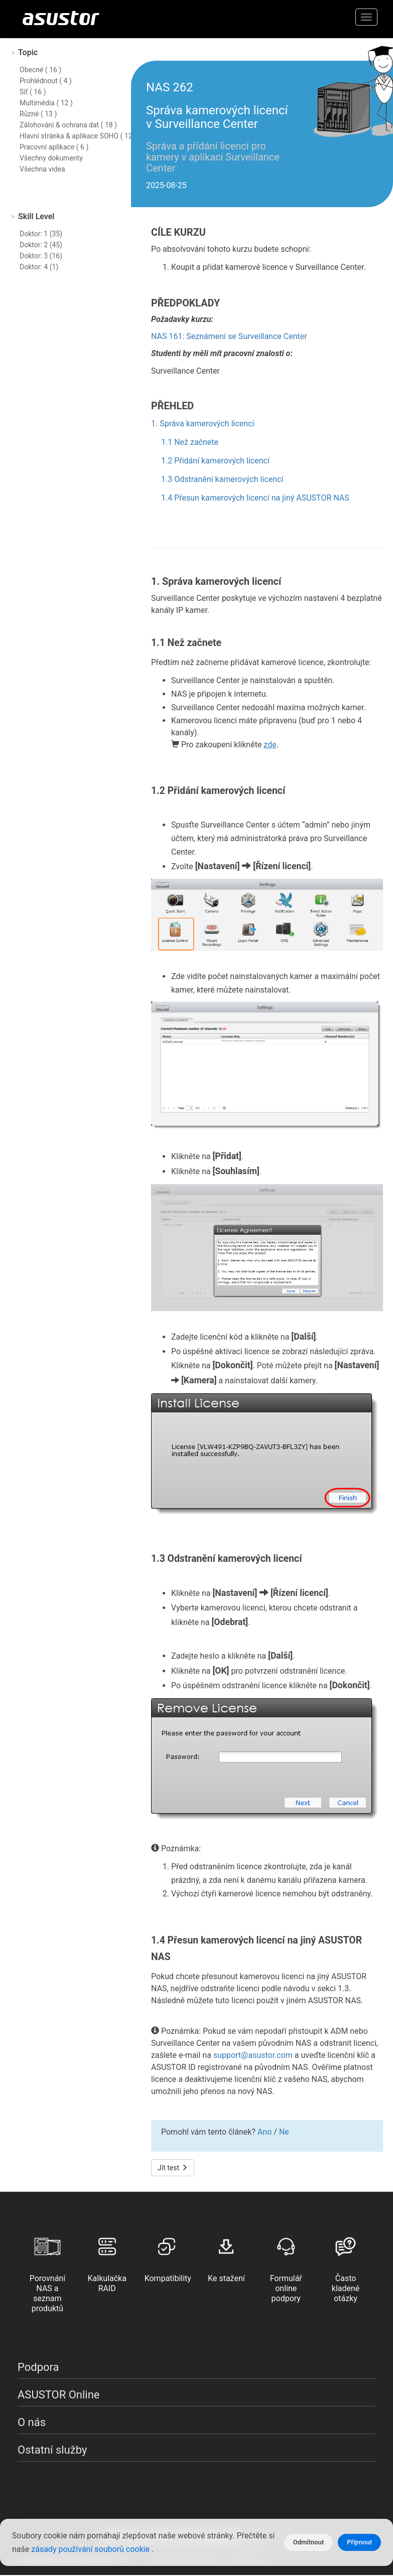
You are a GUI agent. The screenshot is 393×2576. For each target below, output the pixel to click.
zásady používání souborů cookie (91, 2549)
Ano (264, 2132)
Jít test (173, 2168)
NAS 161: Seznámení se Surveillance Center (229, 336)
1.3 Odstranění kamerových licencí (222, 479)
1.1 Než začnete (189, 442)
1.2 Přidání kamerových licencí (215, 460)
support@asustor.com (253, 2055)
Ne (284, 2132)
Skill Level (36, 216)
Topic (28, 52)
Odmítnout (308, 2542)
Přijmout (359, 2542)
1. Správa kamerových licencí (202, 423)
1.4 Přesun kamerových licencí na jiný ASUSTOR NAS (255, 498)
